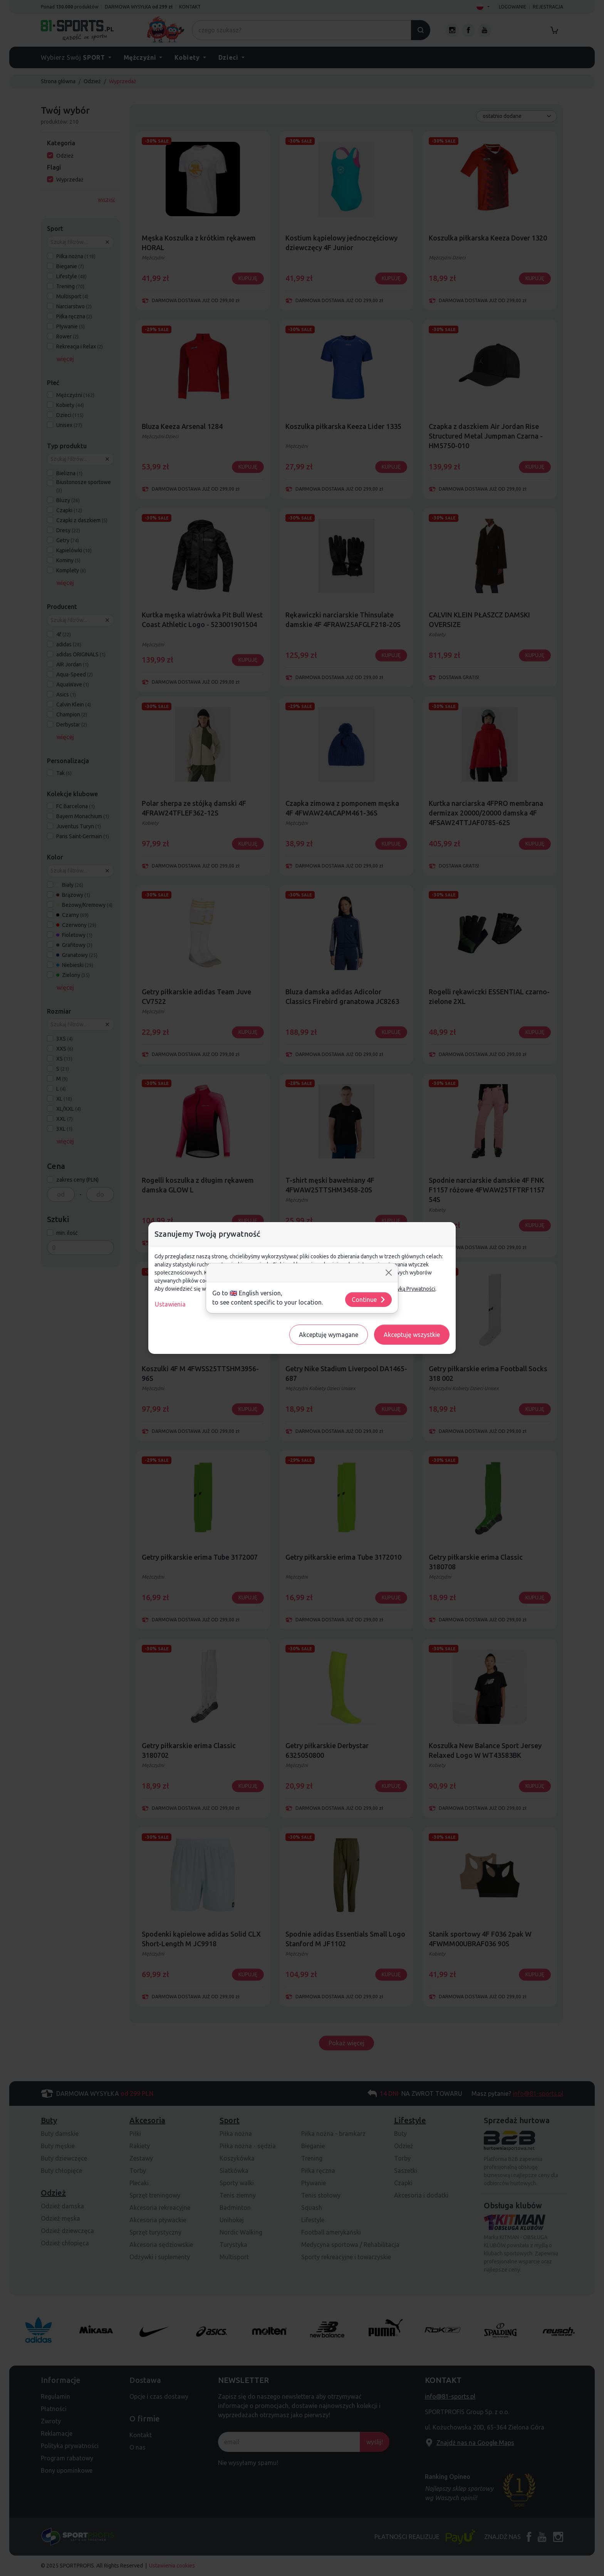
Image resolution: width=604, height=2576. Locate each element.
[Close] (389, 1272)
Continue (369, 1299)
